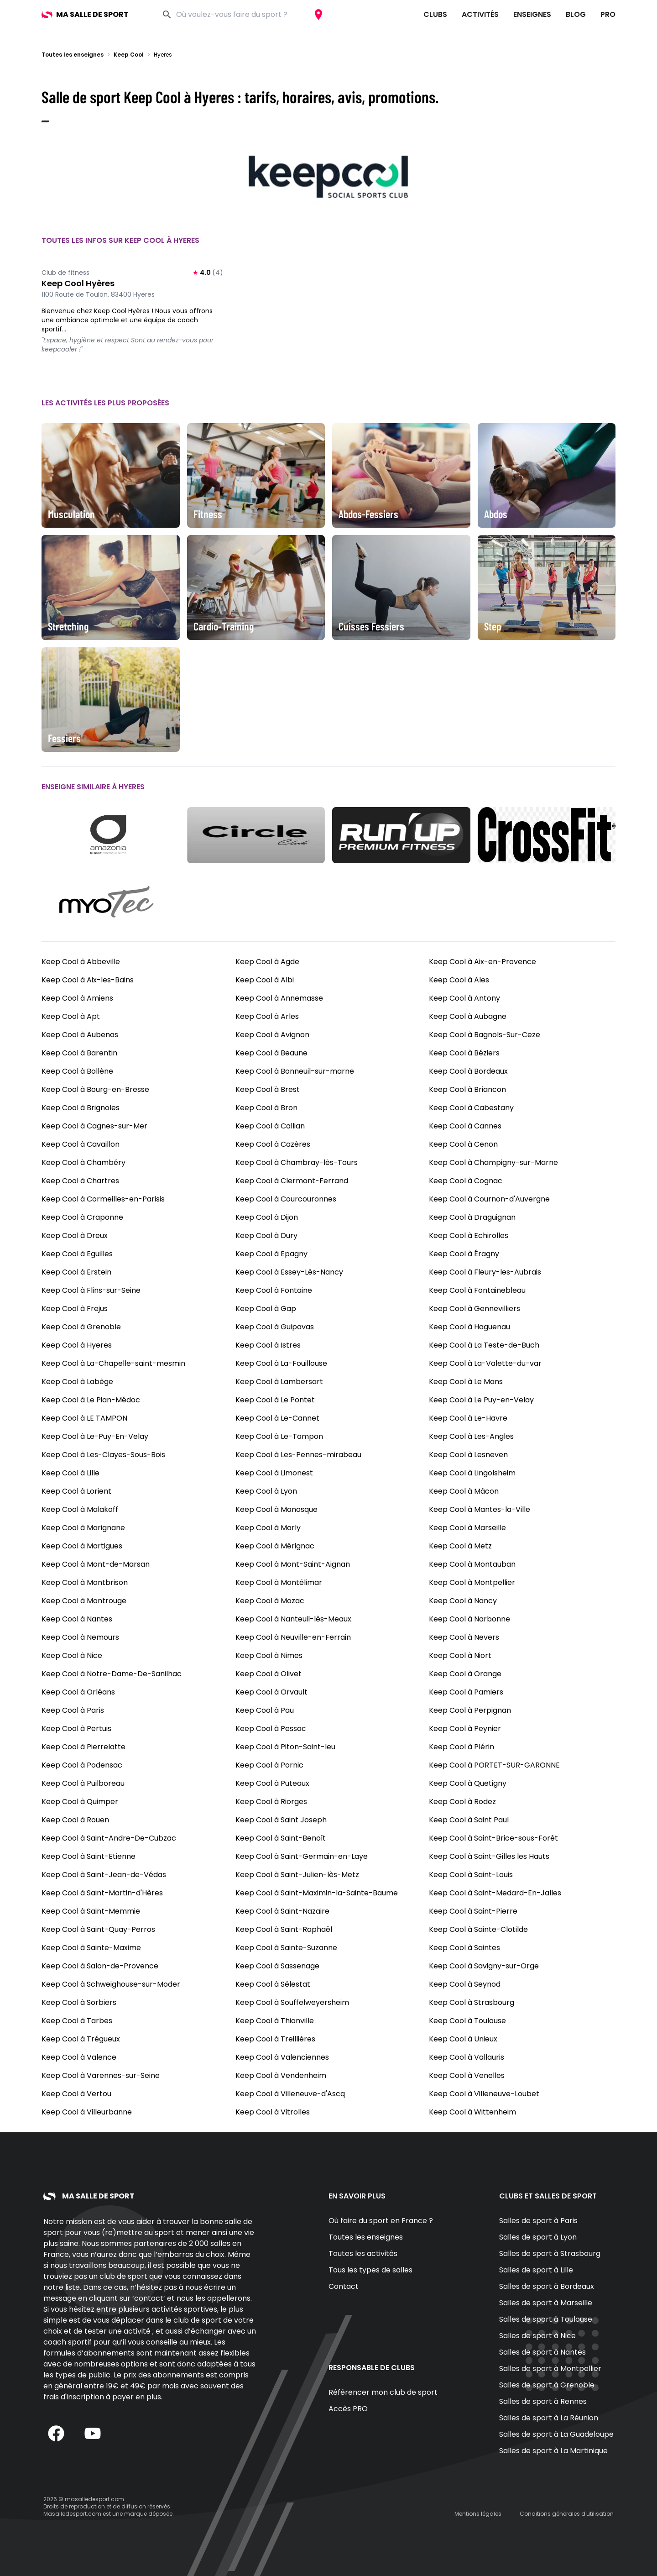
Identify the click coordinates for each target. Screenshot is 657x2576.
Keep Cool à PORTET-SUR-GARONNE (494, 1765)
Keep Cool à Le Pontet (275, 1400)
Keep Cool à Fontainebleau (477, 1290)
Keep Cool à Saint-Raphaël (283, 1929)
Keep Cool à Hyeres (77, 1345)
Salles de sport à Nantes (542, 2352)
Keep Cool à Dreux (75, 1235)
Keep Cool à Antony (464, 998)
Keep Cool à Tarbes (77, 2020)
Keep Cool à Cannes (465, 1126)
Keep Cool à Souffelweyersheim (292, 2002)
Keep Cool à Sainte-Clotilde (478, 1929)
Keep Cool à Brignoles (81, 1107)
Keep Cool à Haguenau (469, 1327)
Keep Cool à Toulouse (467, 2020)
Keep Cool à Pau (264, 1710)
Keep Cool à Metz (460, 1546)
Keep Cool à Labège (77, 1381)
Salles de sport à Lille (536, 2270)
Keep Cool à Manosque (276, 1509)
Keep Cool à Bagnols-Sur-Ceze (484, 1034)
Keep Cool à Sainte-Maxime (91, 1947)
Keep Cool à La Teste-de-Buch (484, 1345)
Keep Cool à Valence (79, 2057)
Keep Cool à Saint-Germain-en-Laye (301, 1856)
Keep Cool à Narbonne (469, 1619)
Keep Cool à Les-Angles (471, 1436)
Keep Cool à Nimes (268, 1655)
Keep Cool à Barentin (79, 1053)
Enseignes (532, 14)
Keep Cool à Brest (267, 1089)
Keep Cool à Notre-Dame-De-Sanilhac (112, 1673)
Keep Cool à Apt (71, 1016)
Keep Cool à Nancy (463, 1600)
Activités (480, 14)
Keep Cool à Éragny (464, 1254)
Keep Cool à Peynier (465, 1728)
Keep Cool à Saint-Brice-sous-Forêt (493, 1838)
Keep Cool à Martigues (82, 1546)
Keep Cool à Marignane (83, 1527)
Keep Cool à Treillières (275, 2039)
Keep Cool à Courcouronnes (285, 1199)
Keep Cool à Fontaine (273, 1290)
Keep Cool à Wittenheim (472, 2112)
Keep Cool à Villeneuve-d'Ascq (290, 2093)
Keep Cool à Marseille (467, 1527)
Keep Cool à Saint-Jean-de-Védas (104, 1874)
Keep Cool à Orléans (78, 1692)
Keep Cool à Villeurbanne (87, 2112)
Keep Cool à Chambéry (83, 1162)
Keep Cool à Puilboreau (83, 1783)
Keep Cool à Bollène (77, 1071)
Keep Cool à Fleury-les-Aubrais (485, 1272)
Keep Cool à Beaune (271, 1053)
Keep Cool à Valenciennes (282, 2057)
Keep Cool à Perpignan (470, 1710)
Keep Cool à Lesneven (468, 1454)
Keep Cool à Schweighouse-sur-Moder (111, 1984)
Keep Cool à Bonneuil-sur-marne (294, 1071)
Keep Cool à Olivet (268, 1673)
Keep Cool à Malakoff (80, 1509)
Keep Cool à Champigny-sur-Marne (493, 1162)
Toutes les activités (362, 2253)
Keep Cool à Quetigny (467, 1783)
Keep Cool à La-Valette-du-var (485, 1363)
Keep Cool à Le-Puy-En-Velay (95, 1436)
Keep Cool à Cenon (463, 1144)
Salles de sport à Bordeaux (546, 2286)
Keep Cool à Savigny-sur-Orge (484, 1966)
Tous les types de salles (370, 2270)
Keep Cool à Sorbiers (79, 2002)
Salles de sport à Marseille (545, 2303)
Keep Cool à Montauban (472, 1564)
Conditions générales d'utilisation (567, 2514)
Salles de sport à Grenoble (546, 2385)
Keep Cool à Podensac (82, 1765)
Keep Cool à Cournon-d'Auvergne (489, 1199)
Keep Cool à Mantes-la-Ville (479, 1509)
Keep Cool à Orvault (271, 1692)
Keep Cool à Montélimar (278, 1582)
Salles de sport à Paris (538, 2220)
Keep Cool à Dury (266, 1235)
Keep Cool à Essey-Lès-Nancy (289, 1272)
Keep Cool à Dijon (266, 1217)
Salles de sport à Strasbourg (549, 2253)
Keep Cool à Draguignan (472, 1217)
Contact (343, 2286)
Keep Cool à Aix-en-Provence (482, 961)
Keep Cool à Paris (73, 1710)
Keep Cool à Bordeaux (468, 1071)
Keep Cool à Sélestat (272, 1984)
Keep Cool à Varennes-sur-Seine (101, 2075)
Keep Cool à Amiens (77, 998)
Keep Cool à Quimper (80, 1801)
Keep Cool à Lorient (76, 1491)
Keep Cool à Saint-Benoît (280, 1838)
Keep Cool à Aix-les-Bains (88, 980)
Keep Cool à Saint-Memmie (91, 1911)
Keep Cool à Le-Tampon (279, 1436)
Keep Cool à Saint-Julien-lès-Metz (297, 1874)
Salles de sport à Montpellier (550, 2368)
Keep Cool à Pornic (269, 1765)
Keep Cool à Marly (268, 1527)
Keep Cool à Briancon (467, 1089)
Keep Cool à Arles (267, 1016)
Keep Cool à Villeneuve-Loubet (484, 2093)
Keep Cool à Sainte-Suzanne (286, 1947)
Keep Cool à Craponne (82, 1217)
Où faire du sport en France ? (380, 2220)
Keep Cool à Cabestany (471, 1107)
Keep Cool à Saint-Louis (471, 1874)
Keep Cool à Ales (459, 980)
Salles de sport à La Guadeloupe (556, 2434)
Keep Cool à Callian (270, 1126)
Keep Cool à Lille (70, 1473)
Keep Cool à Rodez (462, 1801)
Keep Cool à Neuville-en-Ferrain (293, 1637)
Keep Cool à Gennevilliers (474, 1308)
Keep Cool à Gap (265, 1308)
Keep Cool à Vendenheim (280, 2075)
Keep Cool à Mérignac (274, 1546)
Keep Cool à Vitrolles (272, 2112)
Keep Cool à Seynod (465, 1984)
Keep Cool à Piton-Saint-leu (285, 1747)
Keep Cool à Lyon (266, 1491)
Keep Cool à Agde (267, 961)
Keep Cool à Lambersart (279, 1381)
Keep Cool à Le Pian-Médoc (91, 1400)
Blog (576, 14)
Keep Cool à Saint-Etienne (89, 1856)
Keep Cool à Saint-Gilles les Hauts (489, 1856)
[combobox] (242, 14)
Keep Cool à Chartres (80, 1180)
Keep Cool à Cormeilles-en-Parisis (103, 1199)
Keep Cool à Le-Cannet (277, 1418)
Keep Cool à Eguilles (77, 1254)
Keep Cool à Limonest (274, 1473)
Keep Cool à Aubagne (467, 1016)
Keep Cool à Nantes (77, 1619)
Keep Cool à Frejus (75, 1308)
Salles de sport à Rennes (543, 2401)
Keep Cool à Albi (264, 980)
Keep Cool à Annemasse (279, 998)
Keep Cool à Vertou (76, 2093)
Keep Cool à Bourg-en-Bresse (95, 1089)
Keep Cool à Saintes (464, 1947)
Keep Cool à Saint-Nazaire (282, 1911)
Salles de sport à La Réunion (548, 2418)
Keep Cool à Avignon (272, 1034)
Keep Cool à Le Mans (466, 1381)
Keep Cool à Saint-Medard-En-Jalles (495, 1893)
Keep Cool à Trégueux (81, 2039)
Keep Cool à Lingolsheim (472, 1473)
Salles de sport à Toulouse (545, 2319)
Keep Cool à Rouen (75, 1820)
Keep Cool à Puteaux (272, 1783)
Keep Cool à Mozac (269, 1600)
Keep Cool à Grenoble (81, 1327)
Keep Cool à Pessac (270, 1728)
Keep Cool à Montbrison (85, 1582)
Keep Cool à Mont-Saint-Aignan (292, 1564)
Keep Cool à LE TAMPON (84, 1418)
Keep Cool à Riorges (271, 1801)
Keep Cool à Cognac (465, 1180)
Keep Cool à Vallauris (466, 2057)
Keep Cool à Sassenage (277, 1966)
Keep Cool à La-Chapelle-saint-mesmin (113, 1363)
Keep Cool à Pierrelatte (83, 1747)
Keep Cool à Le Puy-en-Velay (481, 1400)
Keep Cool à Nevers (464, 1637)
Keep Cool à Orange (465, 1673)
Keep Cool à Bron (266, 1107)
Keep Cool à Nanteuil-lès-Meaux (293, 1619)
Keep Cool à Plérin (461, 1747)
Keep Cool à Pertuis (76, 1728)
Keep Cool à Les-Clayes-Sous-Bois (103, 1454)
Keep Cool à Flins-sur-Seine (91, 1290)
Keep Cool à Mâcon (464, 1491)
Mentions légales (477, 2514)
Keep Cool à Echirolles (468, 1235)
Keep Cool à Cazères (272, 1144)
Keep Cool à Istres (268, 1345)
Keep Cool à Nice (72, 1655)
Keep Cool (129, 54)
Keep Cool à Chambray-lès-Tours (296, 1162)
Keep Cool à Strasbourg (471, 2002)
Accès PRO (348, 2408)
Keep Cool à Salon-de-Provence (100, 1966)
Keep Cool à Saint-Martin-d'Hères (102, 1893)
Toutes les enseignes (73, 54)
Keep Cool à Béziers (464, 1053)
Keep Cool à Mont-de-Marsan (96, 1564)
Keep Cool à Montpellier (472, 1582)
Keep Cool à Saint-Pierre (473, 1911)
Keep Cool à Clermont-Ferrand (291, 1180)
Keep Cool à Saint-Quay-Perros (98, 1929)
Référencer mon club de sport (383, 2392)
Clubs (435, 14)
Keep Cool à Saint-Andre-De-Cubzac (109, 1838)
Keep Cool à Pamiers (466, 1692)
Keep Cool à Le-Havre (468, 1418)
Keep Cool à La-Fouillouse (281, 1363)
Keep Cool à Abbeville (81, 961)
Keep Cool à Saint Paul (469, 1820)
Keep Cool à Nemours (80, 1637)
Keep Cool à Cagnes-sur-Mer (94, 1126)
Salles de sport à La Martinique (553, 2450)
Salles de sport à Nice (537, 2335)
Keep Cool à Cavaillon (81, 1144)
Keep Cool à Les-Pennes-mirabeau (298, 1454)
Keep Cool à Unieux (463, 2039)
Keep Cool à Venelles (467, 2075)
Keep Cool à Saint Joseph (281, 1820)
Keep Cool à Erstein (76, 1272)
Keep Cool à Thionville (274, 2020)
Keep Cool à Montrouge (84, 1600)
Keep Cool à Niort (460, 1655)
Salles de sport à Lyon (538, 2237)
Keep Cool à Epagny (271, 1254)
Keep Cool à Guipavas (274, 1327)
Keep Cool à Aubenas (80, 1034)
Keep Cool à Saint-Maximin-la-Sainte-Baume (316, 1893)
